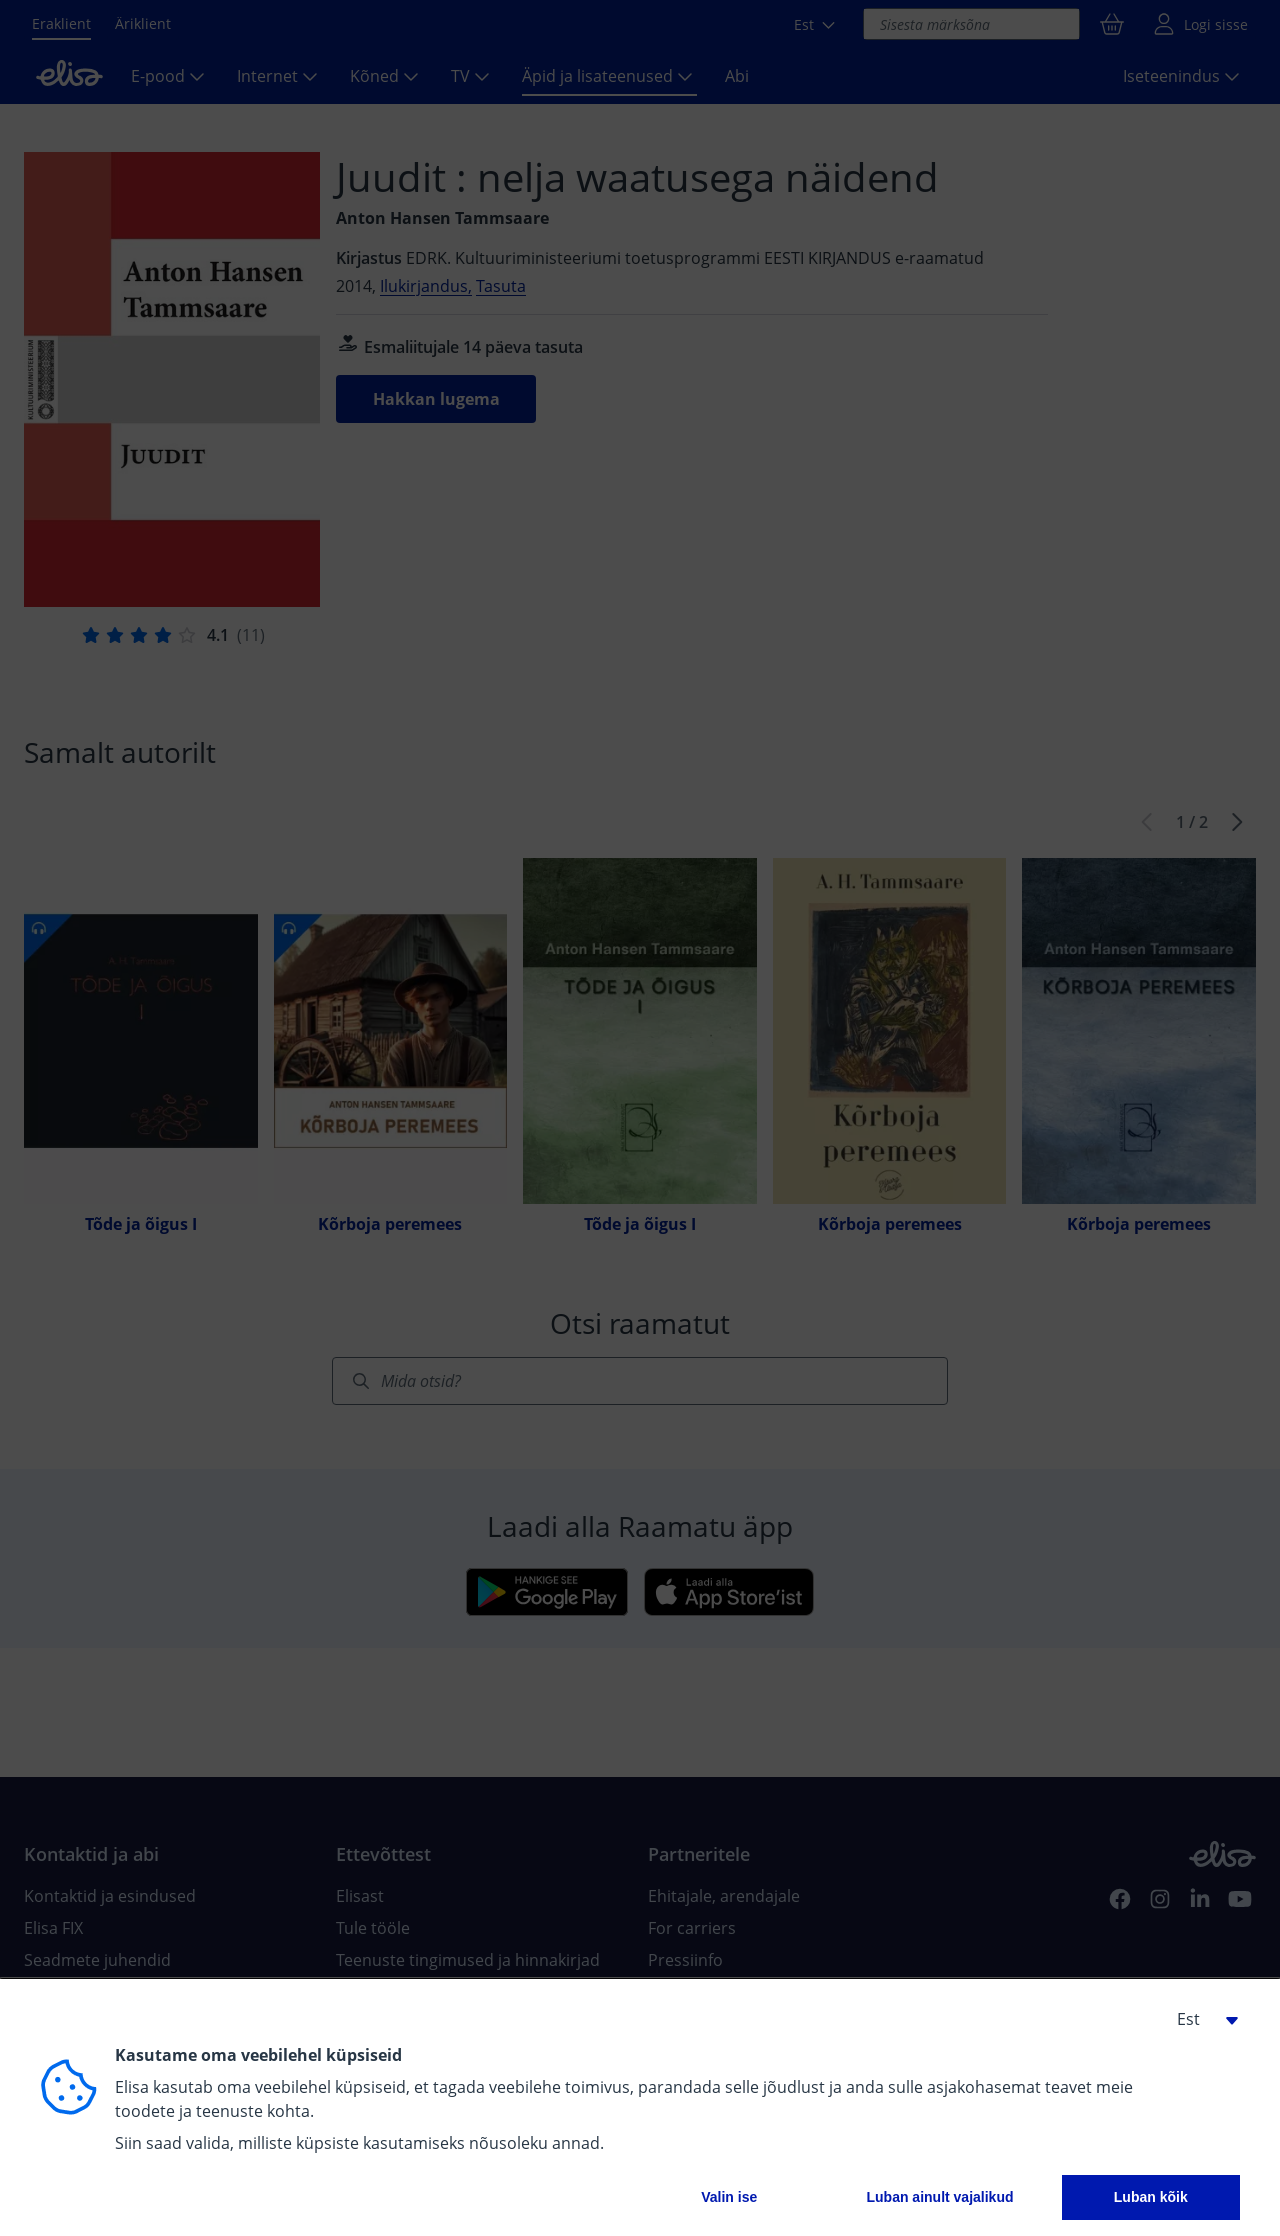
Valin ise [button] (729, 2197)
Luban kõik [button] (1151, 2197)
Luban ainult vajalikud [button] (939, 2197)
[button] (1200, 2019)
